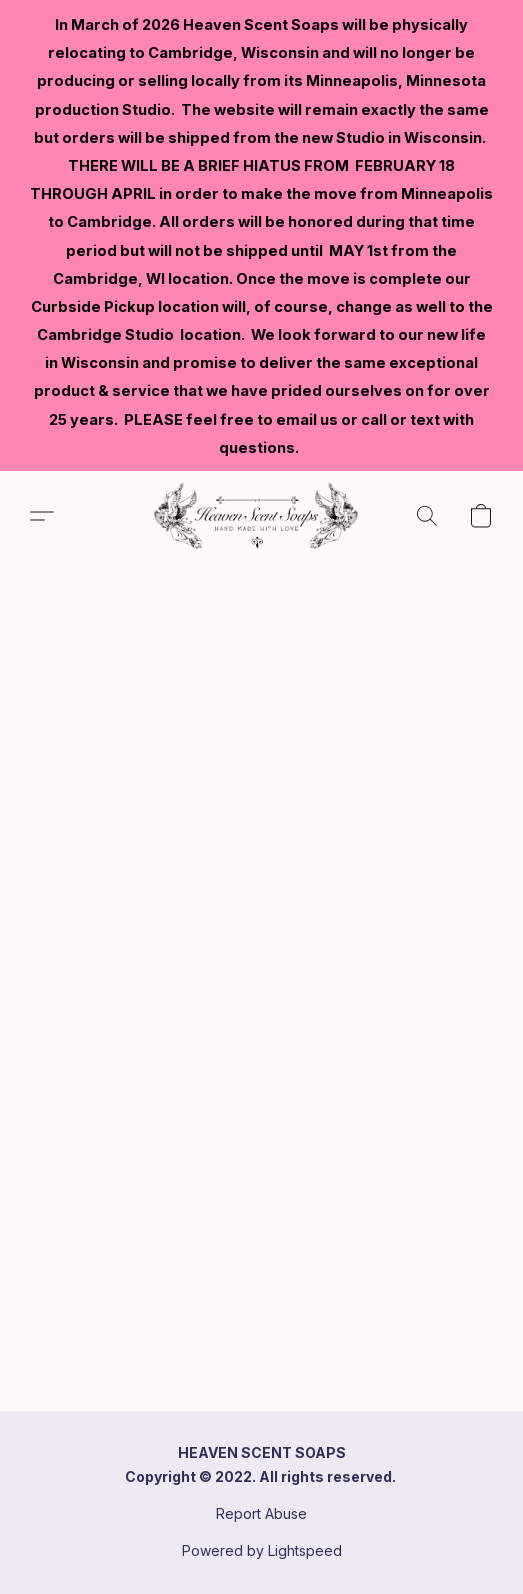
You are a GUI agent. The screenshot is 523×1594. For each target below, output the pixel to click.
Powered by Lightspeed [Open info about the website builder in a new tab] (262, 1550)
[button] (261, 516)
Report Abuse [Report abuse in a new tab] (261, 1513)
